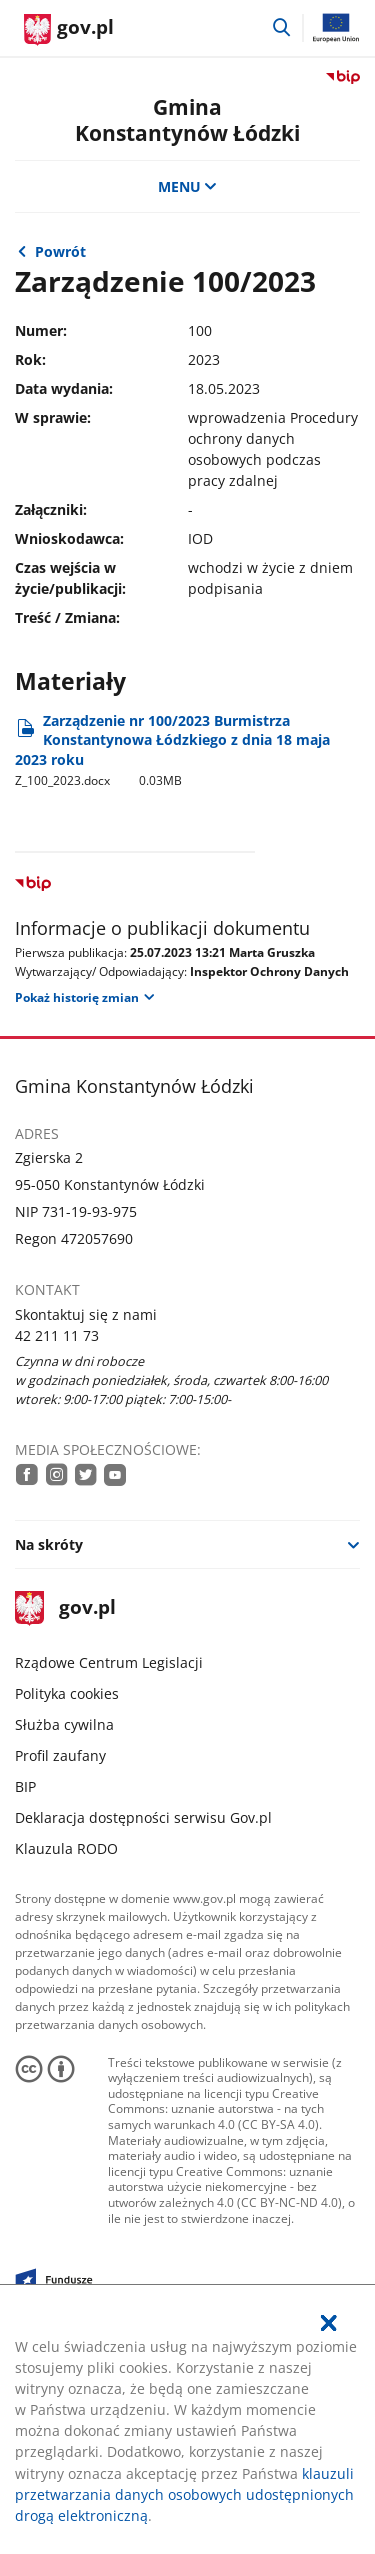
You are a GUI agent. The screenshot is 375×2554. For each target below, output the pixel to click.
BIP (25, 1786)
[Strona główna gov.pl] (69, 30)
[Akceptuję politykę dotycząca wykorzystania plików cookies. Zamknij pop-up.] (329, 2323)
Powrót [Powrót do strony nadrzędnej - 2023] (60, 251)
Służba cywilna (64, 1724)
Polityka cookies (67, 1693)
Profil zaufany (60, 1755)
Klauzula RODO (66, 1848)
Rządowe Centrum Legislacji (109, 1662)
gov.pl (65, 1608)
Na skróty (49, 1544)
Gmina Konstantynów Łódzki (187, 119)
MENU (188, 186)
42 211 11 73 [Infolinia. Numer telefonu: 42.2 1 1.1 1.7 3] (57, 1335)
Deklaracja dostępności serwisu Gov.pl (143, 1817)
